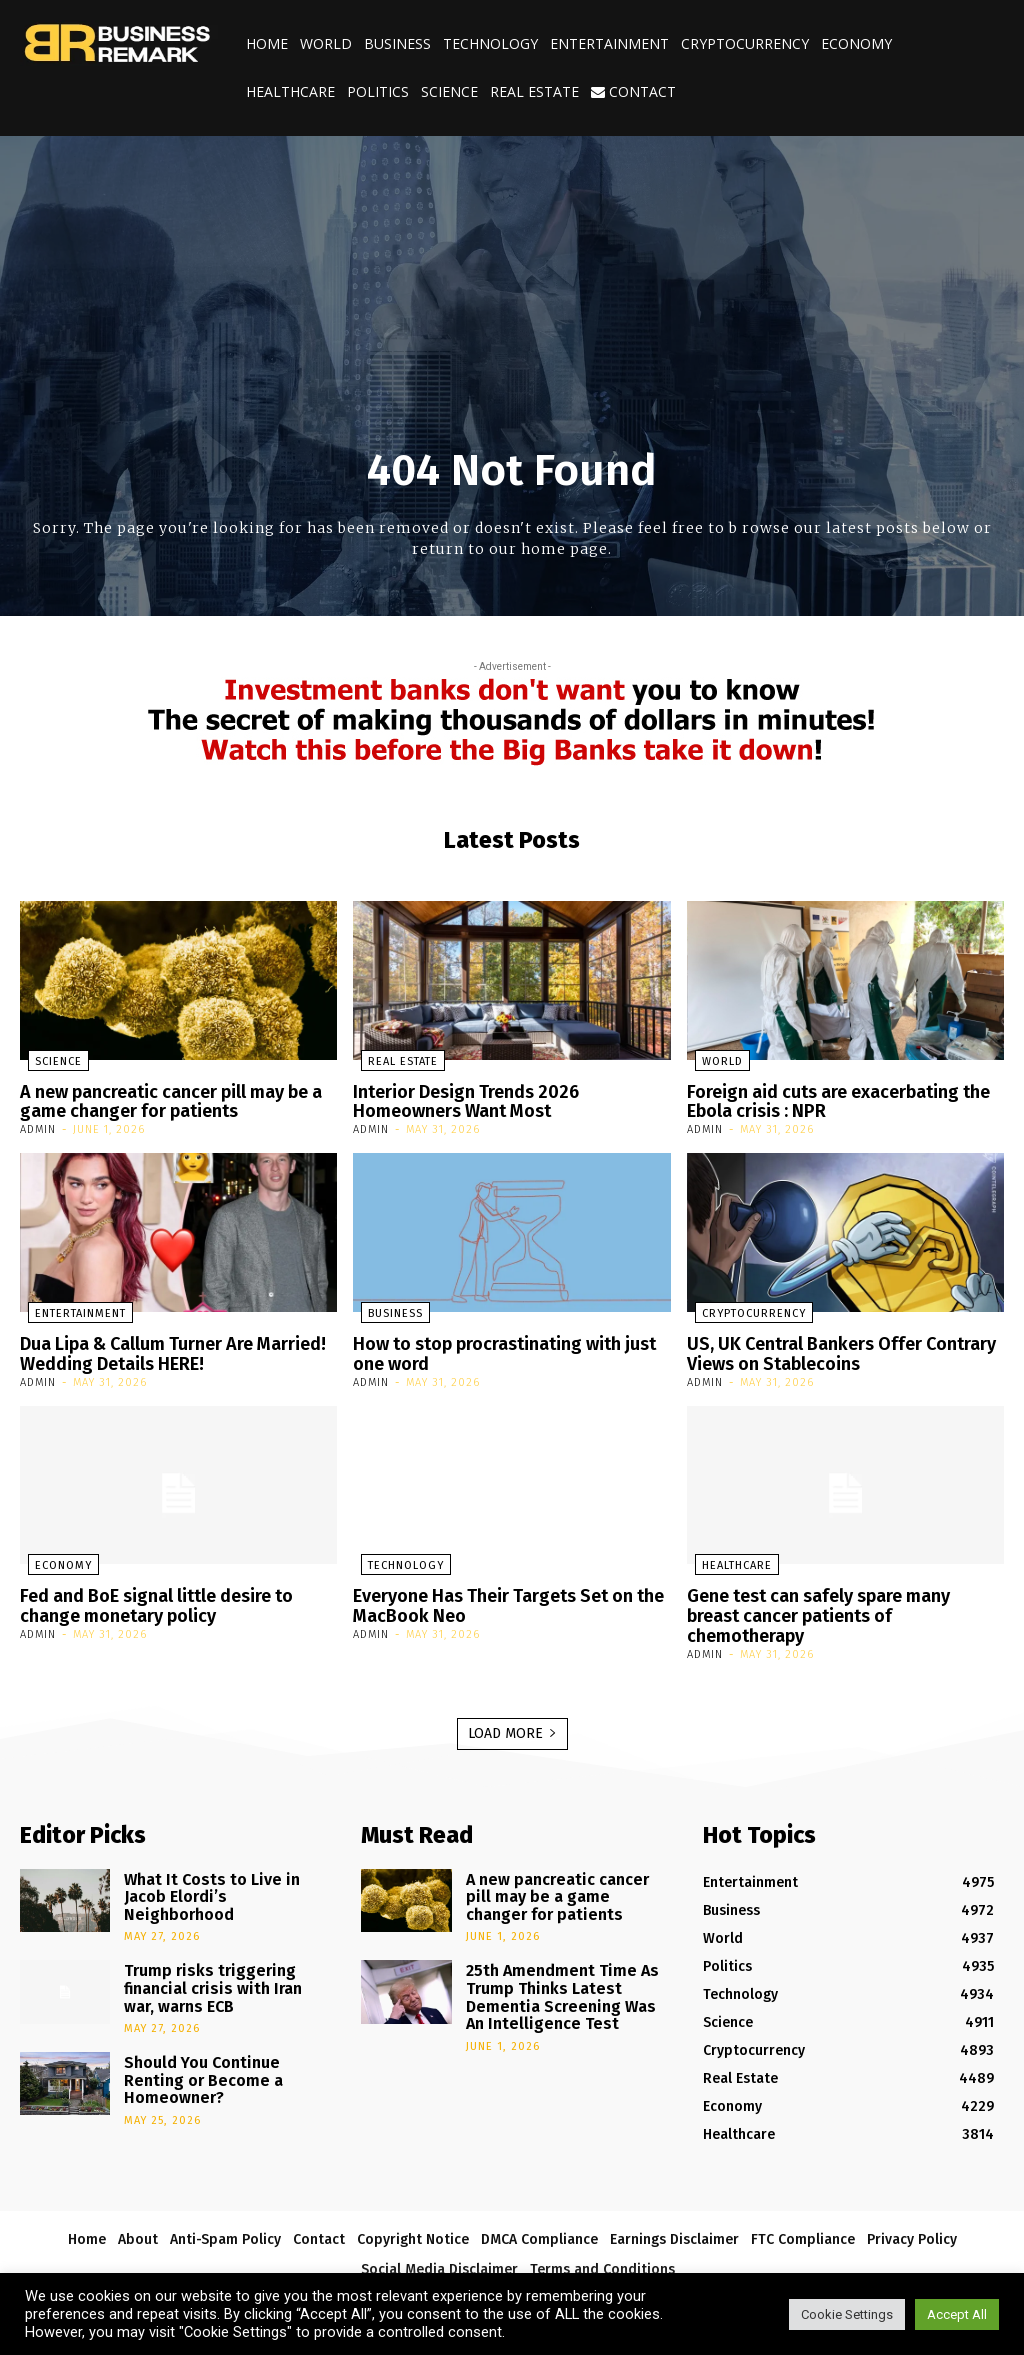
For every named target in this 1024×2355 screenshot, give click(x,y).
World (326, 43)
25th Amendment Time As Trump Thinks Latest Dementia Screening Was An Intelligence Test (559, 1953)
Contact (633, 91)
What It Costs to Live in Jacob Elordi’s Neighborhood (220, 1853)
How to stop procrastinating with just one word (496, 1348)
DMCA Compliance (539, 2206)
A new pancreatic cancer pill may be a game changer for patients (162, 1100)
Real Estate (534, 91)
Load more (512, 1700)
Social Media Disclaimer (439, 2236)
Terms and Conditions (602, 2236)
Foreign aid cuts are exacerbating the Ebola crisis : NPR (829, 1100)
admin (38, 1125)
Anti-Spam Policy (225, 2206)
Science (449, 91)
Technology (490, 43)
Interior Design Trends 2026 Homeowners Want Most (511, 1100)
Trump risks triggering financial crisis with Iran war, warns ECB (216, 1944)
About (138, 2206)
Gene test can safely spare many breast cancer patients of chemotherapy (839, 1595)
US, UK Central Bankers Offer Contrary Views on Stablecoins (828, 1348)
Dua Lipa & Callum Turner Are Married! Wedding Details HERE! (161, 1348)
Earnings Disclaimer (674, 2206)
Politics (378, 91)
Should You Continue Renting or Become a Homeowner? (220, 2021)
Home (267, 43)
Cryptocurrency (745, 43)
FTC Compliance (803, 2206)
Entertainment (609, 43)
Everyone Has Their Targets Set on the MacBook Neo (499, 1595)
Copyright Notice (413, 2206)
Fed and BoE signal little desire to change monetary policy (149, 1595)
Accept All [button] (957, 2314)
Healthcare (290, 91)
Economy (856, 43)
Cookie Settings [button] (847, 2314)
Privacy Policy (912, 2206)
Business (397, 43)
